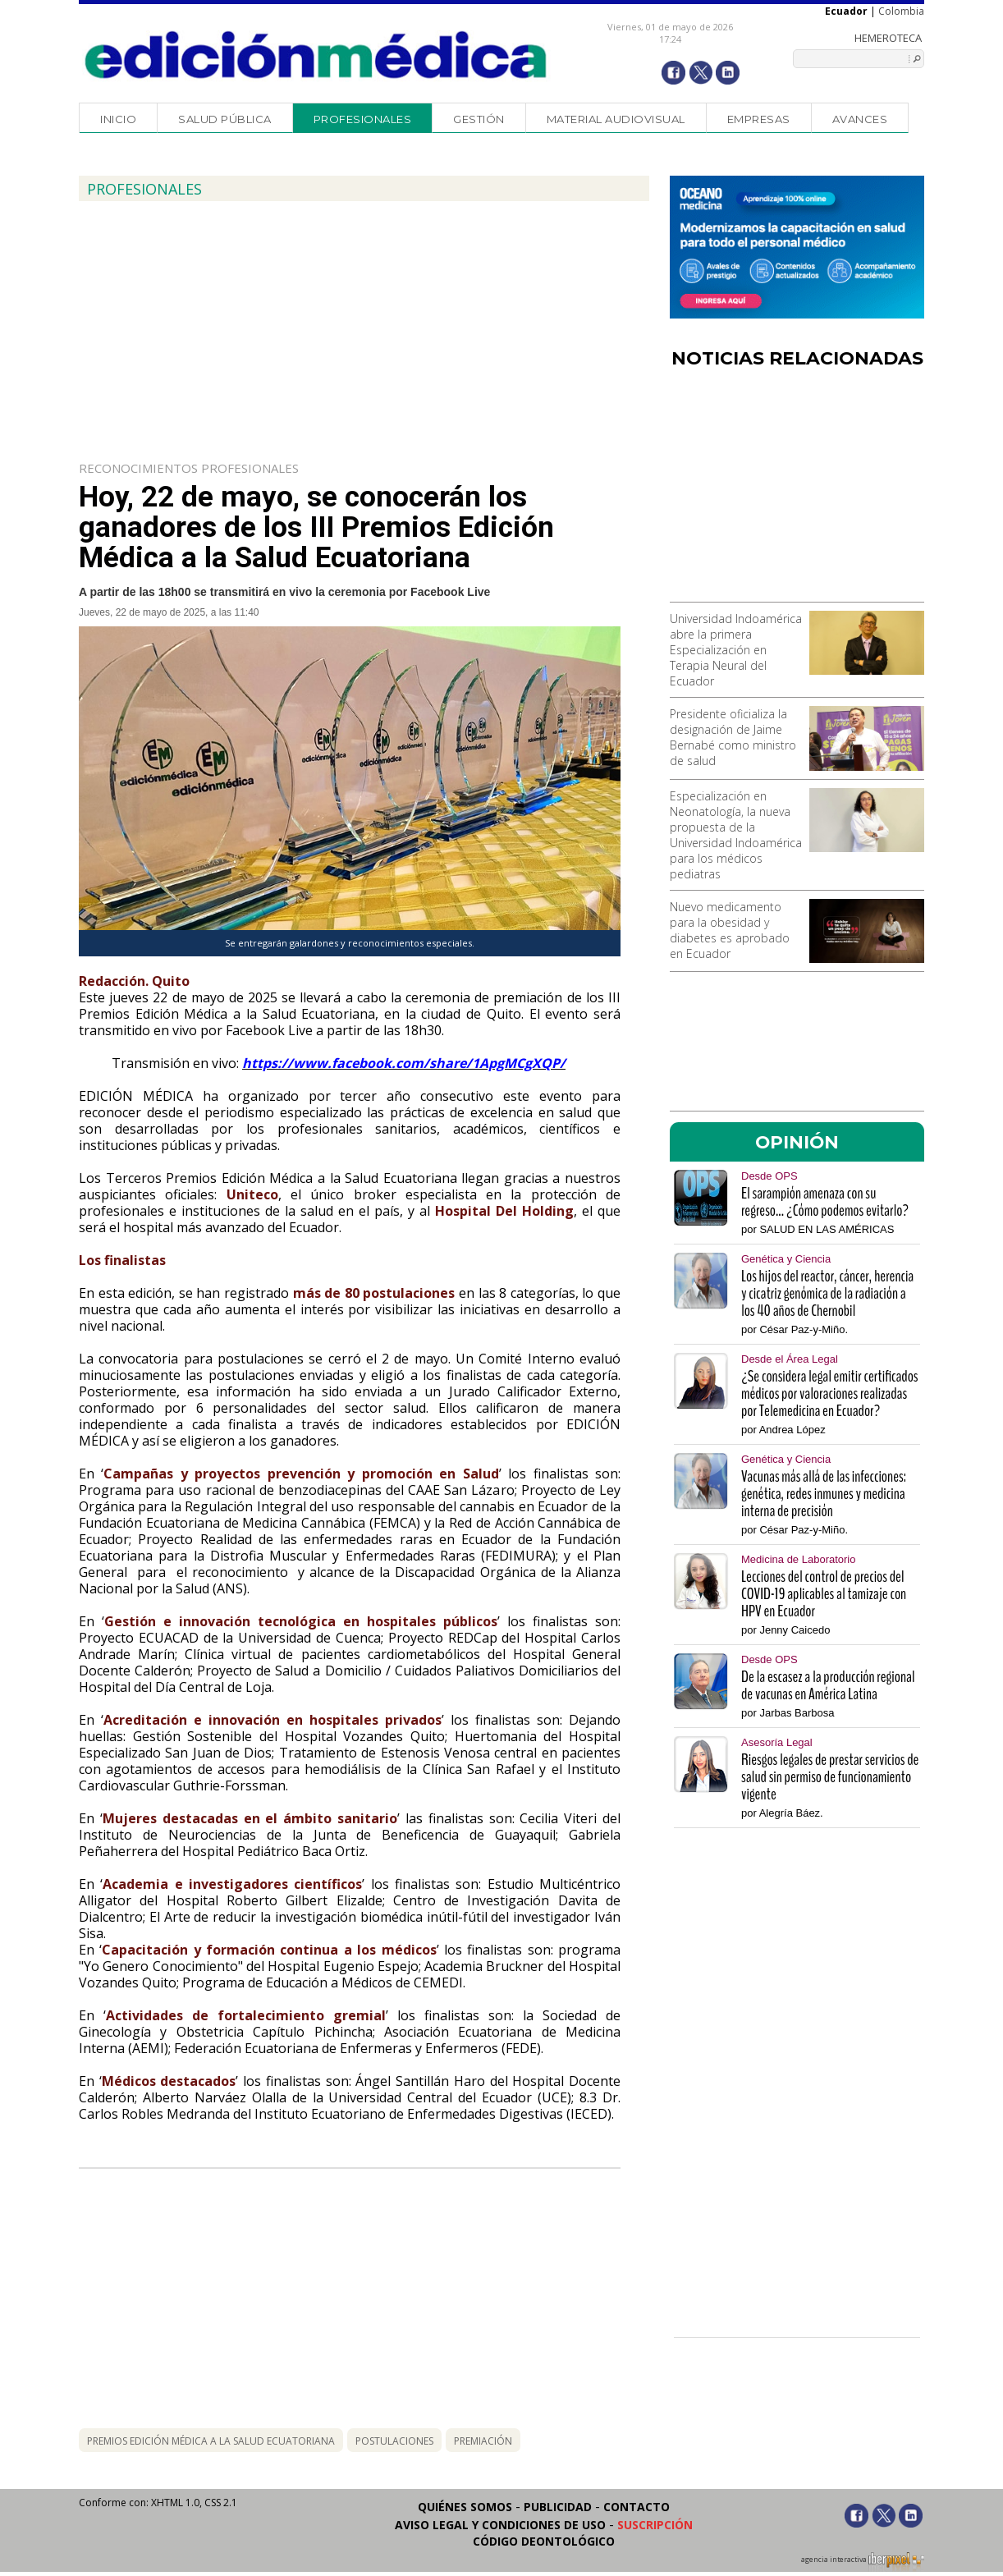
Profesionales (363, 119)
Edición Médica (316, 55)
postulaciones (394, 2441)
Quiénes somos (465, 2506)
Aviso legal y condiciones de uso (500, 2524)
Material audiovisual (616, 119)
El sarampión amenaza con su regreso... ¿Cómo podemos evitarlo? (825, 1202)
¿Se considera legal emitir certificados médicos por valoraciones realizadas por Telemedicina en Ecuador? (829, 1393)
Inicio (118, 119)
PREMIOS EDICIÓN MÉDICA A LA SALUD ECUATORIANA (211, 2441)
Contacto (636, 2506)
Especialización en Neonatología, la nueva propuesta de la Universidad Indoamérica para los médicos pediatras (736, 835)
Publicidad (558, 2506)
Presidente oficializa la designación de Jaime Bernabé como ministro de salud (733, 737)
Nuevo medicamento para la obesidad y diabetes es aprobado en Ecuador (730, 930)
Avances (860, 119)
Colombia (901, 11)
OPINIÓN (797, 1142)
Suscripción (655, 2524)
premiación (483, 2441)
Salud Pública (225, 119)
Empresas (758, 119)
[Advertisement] (797, 491)
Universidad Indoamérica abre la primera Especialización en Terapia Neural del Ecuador (736, 650)
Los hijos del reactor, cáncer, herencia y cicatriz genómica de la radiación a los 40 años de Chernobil (827, 1293)
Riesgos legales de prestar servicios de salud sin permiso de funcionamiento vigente (829, 1777)
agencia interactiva (862, 2562)
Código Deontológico (544, 2541)
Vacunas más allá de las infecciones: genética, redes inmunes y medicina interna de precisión (823, 1493)
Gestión (479, 119)
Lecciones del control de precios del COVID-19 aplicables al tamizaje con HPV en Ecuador (823, 1594)
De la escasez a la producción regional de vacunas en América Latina (828, 1685)
